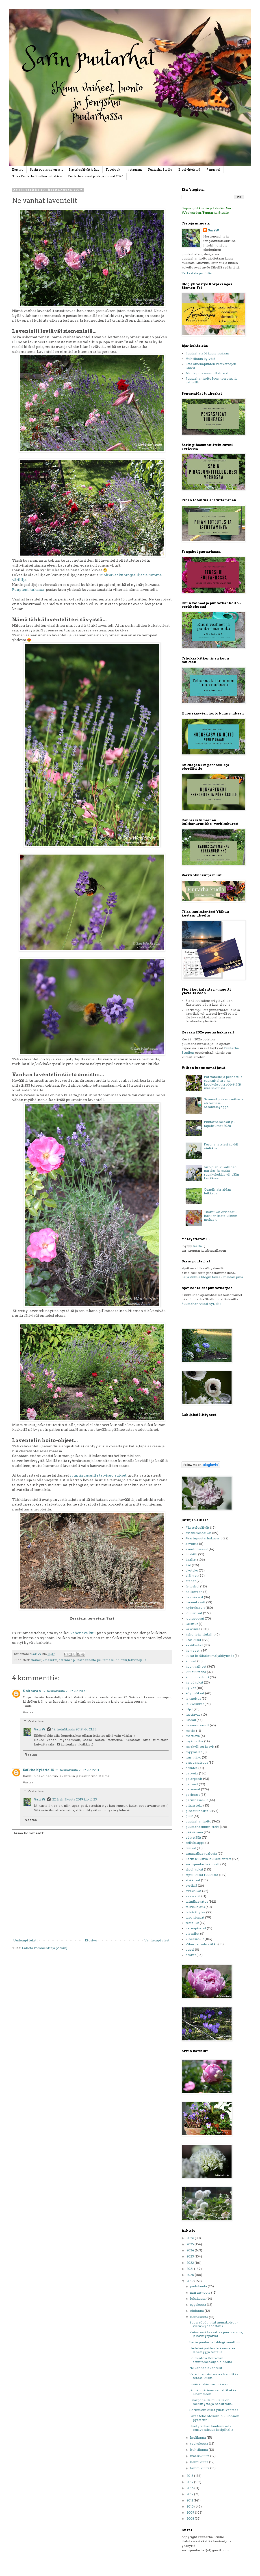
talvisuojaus (137, 1660)
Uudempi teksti (25, 1940)
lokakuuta (198, 2298)
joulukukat (194, 1613)
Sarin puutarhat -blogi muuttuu (214, 2342)
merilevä (193, 1736)
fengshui (192, 1586)
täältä (197, 1246)
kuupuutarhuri (197, 1677)
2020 (190, 2275)
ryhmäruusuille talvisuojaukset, (98, 1475)
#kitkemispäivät (199, 1533)
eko (188, 1565)
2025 (190, 2244)
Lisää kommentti (29, 1833)
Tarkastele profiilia (197, 273)
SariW (40, 1729)
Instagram (134, 169)
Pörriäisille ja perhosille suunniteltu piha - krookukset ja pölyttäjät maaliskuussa (223, 1082)
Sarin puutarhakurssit (46, 169)
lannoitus (193, 1698)
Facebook (113, 169)
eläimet (35, 1660)
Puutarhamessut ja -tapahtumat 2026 (96, 176)
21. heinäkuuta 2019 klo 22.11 (77, 1770)
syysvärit (193, 1896)
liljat (189, 1709)
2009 (190, 2512)
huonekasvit (196, 1602)
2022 (190, 2262)
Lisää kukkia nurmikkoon (209, 2384)
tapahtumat (195, 1917)
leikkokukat (195, 1704)
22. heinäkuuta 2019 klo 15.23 (74, 1799)
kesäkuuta (198, 2437)
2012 (190, 2494)
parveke (192, 1773)
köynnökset (195, 1693)
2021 (190, 2268)
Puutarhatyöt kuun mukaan (207, 353)
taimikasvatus (197, 1901)
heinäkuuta (199, 2317)
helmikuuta (199, 2462)
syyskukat (194, 1891)
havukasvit (194, 1597)
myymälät (194, 1752)
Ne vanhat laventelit (205, 2368)
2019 (190, 2281)
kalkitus (192, 1624)
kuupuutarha (196, 1672)
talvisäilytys (196, 1912)
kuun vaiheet (196, 1666)
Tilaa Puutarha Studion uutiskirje (37, 176)
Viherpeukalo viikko (202, 1944)
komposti (193, 1650)
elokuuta (197, 2310)
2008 (190, 2518)
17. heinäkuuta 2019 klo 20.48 (64, 1691)
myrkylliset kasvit (200, 1746)
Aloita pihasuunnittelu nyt (207, 373)
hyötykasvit (195, 1607)
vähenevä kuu (83, 1633)
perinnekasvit (197, 1800)
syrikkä (191, 1885)
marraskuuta (200, 2292)
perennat (65, 1660)
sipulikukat (194, 1869)
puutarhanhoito (84, 1660)
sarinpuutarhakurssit (203, 1864)
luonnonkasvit (197, 1725)
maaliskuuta (200, 2456)
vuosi (190, 1949)
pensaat (192, 1784)
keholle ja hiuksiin (200, 1634)
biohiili (191, 1554)
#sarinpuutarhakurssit (204, 1538)
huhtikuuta (199, 2449)
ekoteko (192, 1570)
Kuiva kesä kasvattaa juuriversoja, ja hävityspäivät (216, 2334)
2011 (190, 2500)
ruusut (191, 1848)
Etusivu (18, 169)
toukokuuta (199, 2443)
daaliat (191, 1559)
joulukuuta (199, 2286)
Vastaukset (36, 1721)
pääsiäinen (194, 1832)
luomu (191, 1720)
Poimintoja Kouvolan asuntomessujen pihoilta (210, 2360)
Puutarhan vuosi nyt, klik (201, 1304)
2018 (190, 2475)
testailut (192, 1923)
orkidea (192, 1768)
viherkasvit (195, 1939)
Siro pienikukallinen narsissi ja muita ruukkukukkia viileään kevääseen (221, 1172)
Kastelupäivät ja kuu (84, 169)
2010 (190, 2506)
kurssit (191, 1661)
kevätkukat (194, 1645)
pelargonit (194, 1778)
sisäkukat (193, 1880)
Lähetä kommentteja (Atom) (44, 1948)
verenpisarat (196, 1928)
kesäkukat (50, 1660)
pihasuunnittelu (199, 1811)
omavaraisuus (197, 1762)
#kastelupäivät (197, 1527)
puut (189, 1816)
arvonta (192, 1543)
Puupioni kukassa (28, 589)
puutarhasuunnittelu (112, 1660)
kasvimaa (193, 1629)
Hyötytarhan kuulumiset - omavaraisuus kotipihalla (211, 2428)
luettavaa (193, 1714)
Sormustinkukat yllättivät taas (213, 2410)
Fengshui (213, 169)
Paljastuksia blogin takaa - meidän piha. (213, 1277)
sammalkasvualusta (201, 1853)
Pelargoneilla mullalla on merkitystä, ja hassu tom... (211, 2402)
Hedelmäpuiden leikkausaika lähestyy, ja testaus (212, 2350)
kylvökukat (194, 1682)
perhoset (193, 1794)
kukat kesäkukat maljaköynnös (210, 1655)
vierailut (192, 1933)
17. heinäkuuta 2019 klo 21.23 (74, 1729)
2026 (190, 2238)
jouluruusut (195, 1618)
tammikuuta (200, 2468)
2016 (190, 2488)
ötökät (191, 1955)
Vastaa (28, 1712)
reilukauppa (195, 1842)
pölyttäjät (193, 1837)
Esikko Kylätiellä (38, 1770)
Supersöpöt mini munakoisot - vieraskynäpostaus (213, 2324)
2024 (190, 2250)
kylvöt (191, 1688)
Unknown (32, 1691)
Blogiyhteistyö (189, 169)
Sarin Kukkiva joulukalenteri (208, 1859)
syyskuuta (198, 2304)
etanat (191, 1581)
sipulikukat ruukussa (202, 1875)
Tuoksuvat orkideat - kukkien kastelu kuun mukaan (220, 1215)
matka (190, 1730)
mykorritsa (195, 1741)
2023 (190, 2256)
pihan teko (194, 1805)
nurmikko (193, 1757)
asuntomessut (197, 1549)
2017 (190, 2482)
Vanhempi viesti (157, 1940)
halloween (194, 1592)
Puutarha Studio (160, 169)
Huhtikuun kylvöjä (200, 358)
